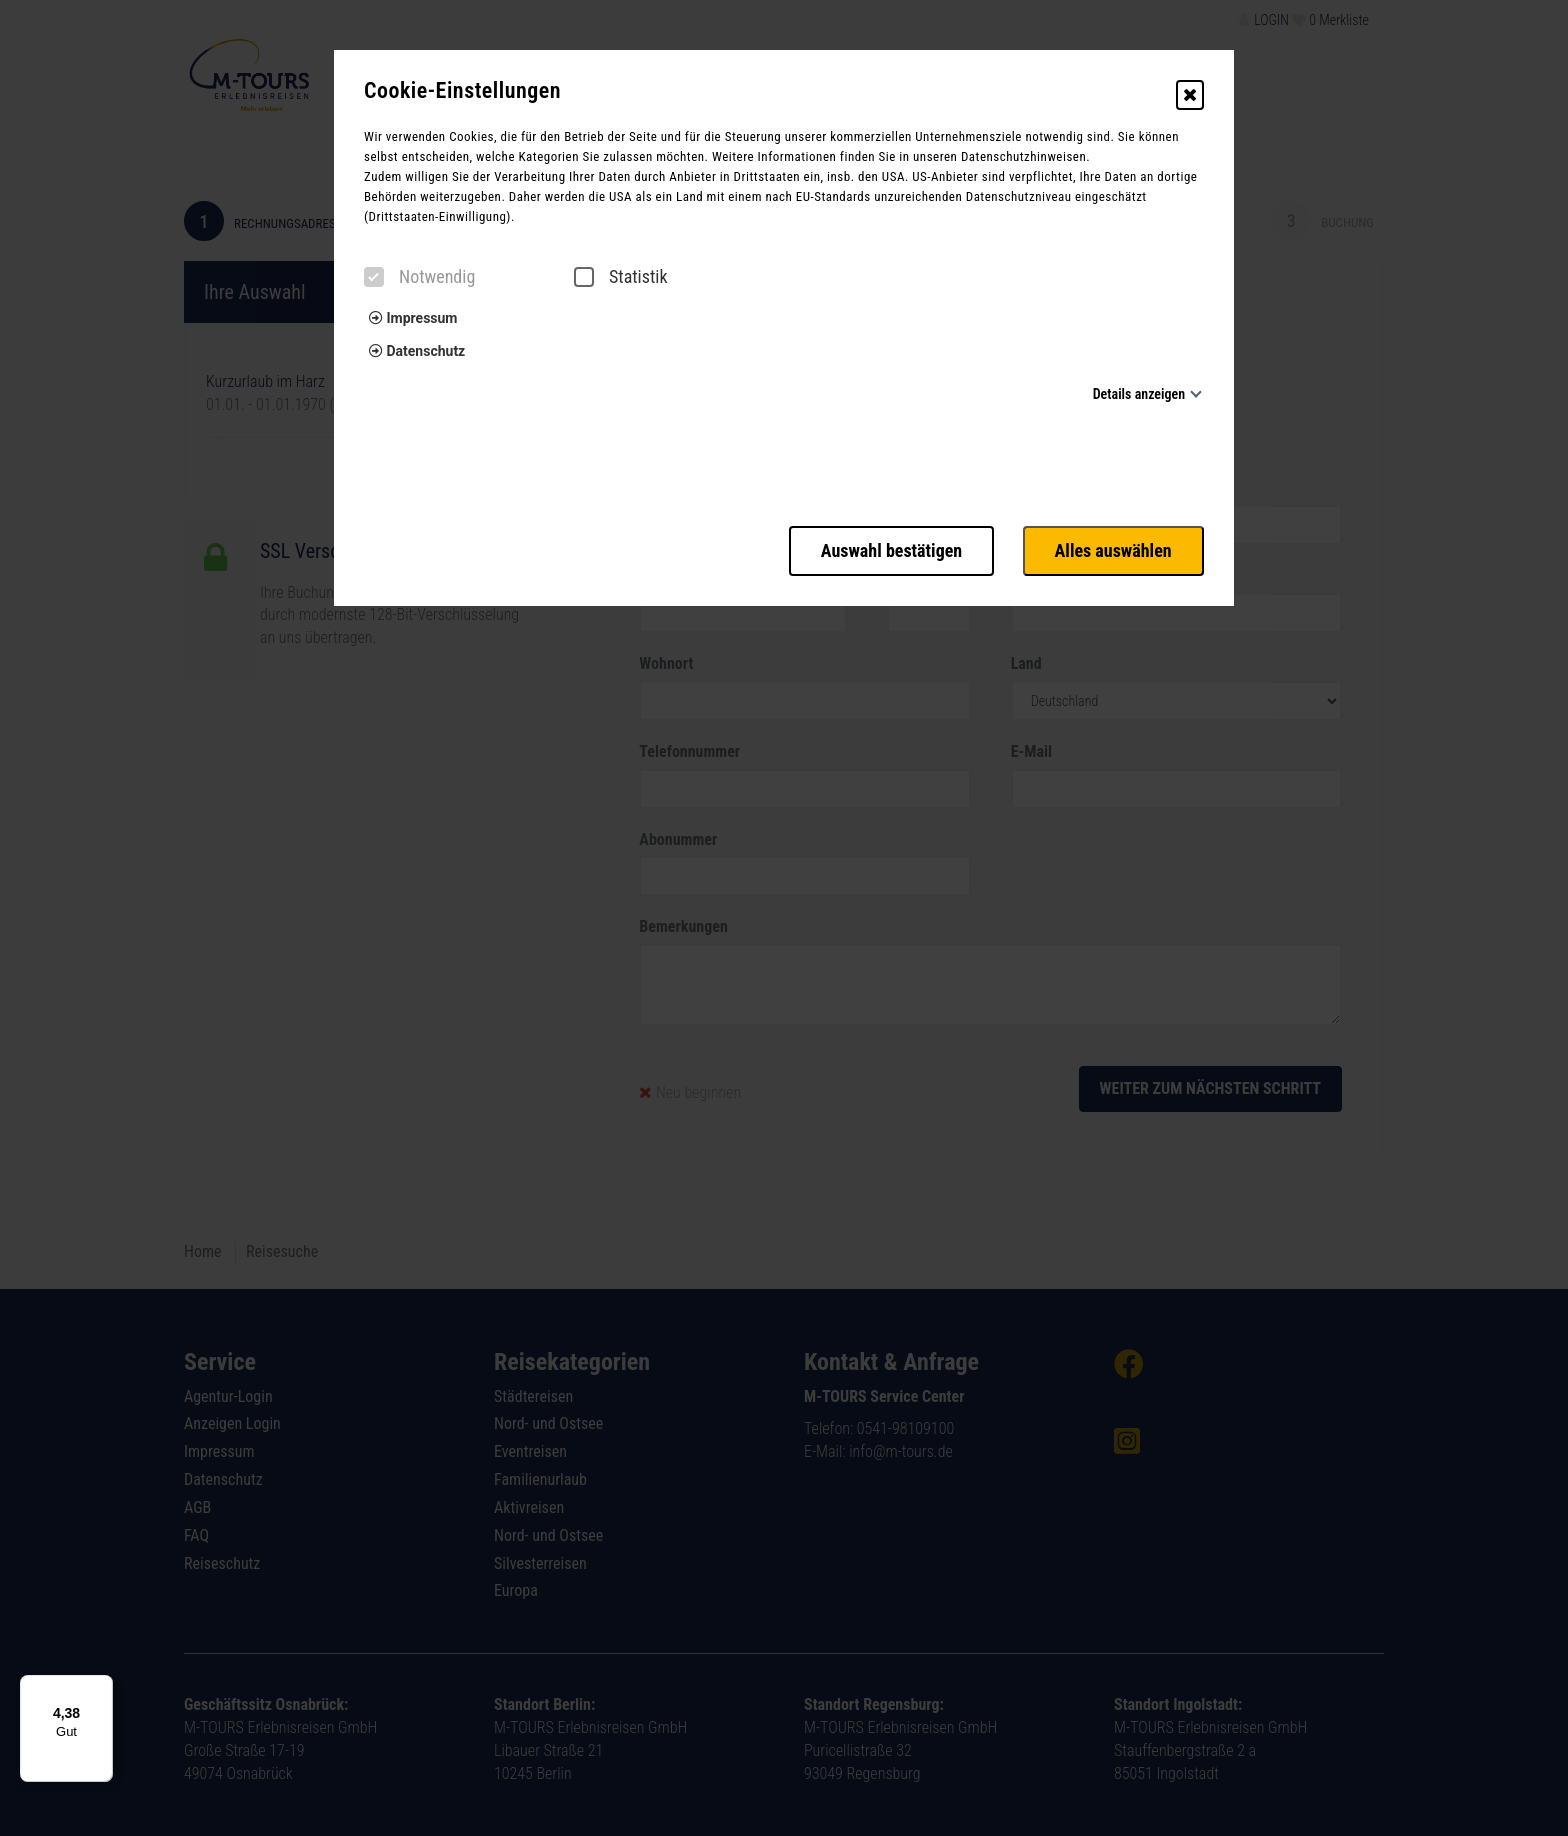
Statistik (621, 277)
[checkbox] (374, 277)
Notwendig (419, 277)
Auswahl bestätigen (890, 550)
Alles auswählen (1113, 550)
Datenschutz (417, 351)
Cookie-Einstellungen (462, 91)
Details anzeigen (1139, 394)
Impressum (413, 318)
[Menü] (101, 1687)
